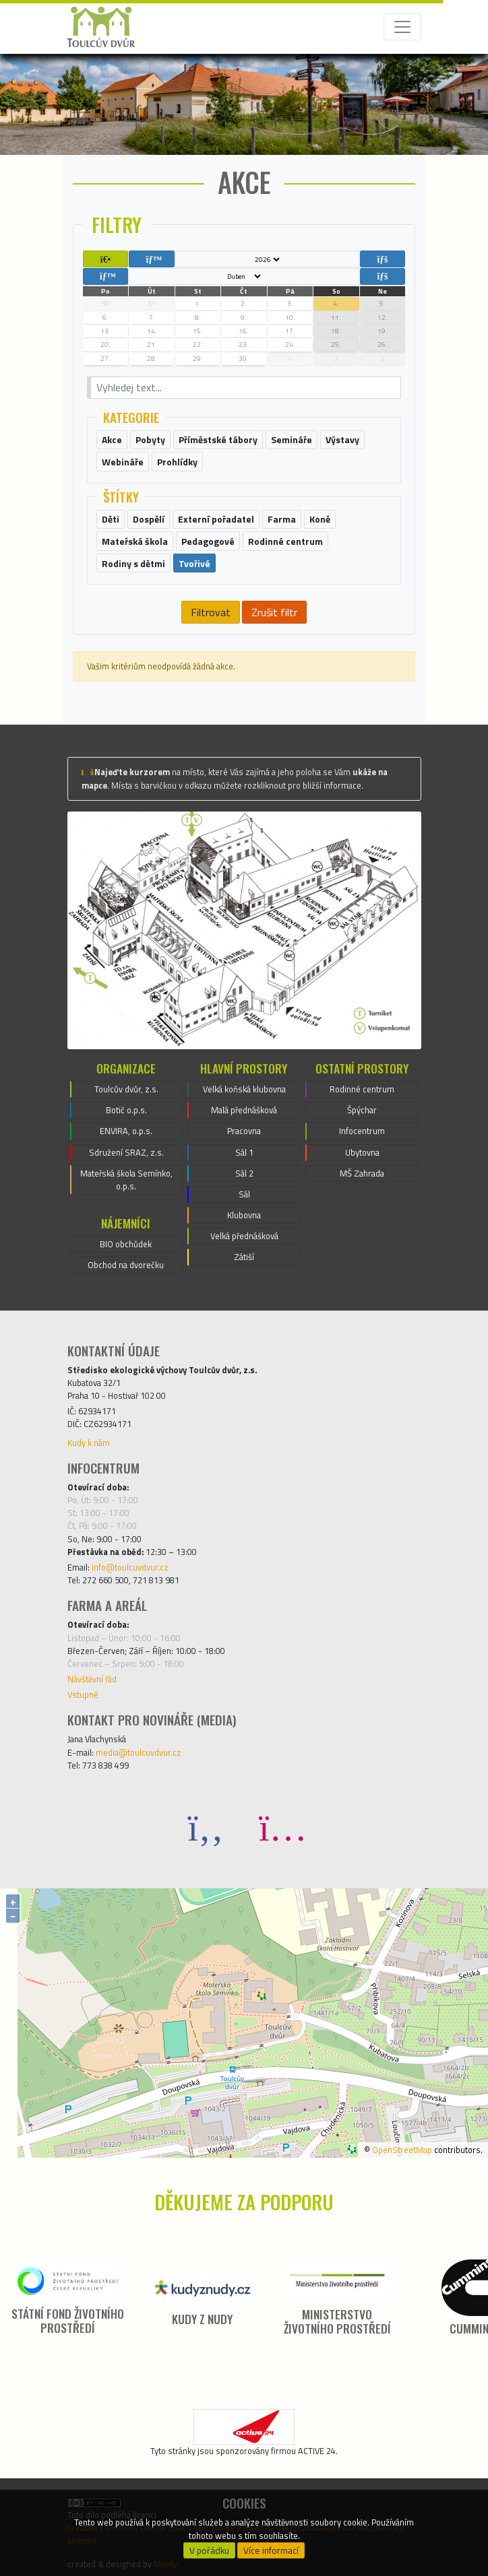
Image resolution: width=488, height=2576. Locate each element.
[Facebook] (205, 1826)
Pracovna (244, 1130)
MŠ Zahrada (362, 1173)
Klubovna (244, 1215)
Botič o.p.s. (126, 1110)
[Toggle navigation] (402, 26)
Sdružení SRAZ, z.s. (126, 1152)
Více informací (271, 2550)
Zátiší (244, 1256)
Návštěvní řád (92, 1679)
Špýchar (362, 1110)
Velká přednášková (244, 1236)
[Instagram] (282, 1826)
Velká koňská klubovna (244, 1089)
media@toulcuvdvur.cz (138, 1752)
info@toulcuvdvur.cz (130, 1567)
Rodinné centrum (362, 1089)
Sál (244, 1194)
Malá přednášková (244, 1110)
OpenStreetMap (402, 2149)
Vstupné (82, 1694)
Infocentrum (362, 1130)
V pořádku (209, 2550)
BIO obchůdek (126, 1244)
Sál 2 (244, 1173)
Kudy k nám (88, 1442)
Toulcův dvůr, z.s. (126, 1089)
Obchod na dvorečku (126, 1265)
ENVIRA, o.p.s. (126, 1130)
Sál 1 (244, 1152)
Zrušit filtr (274, 612)
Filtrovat (211, 612)
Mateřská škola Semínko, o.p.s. (126, 1179)
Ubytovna (362, 1152)
